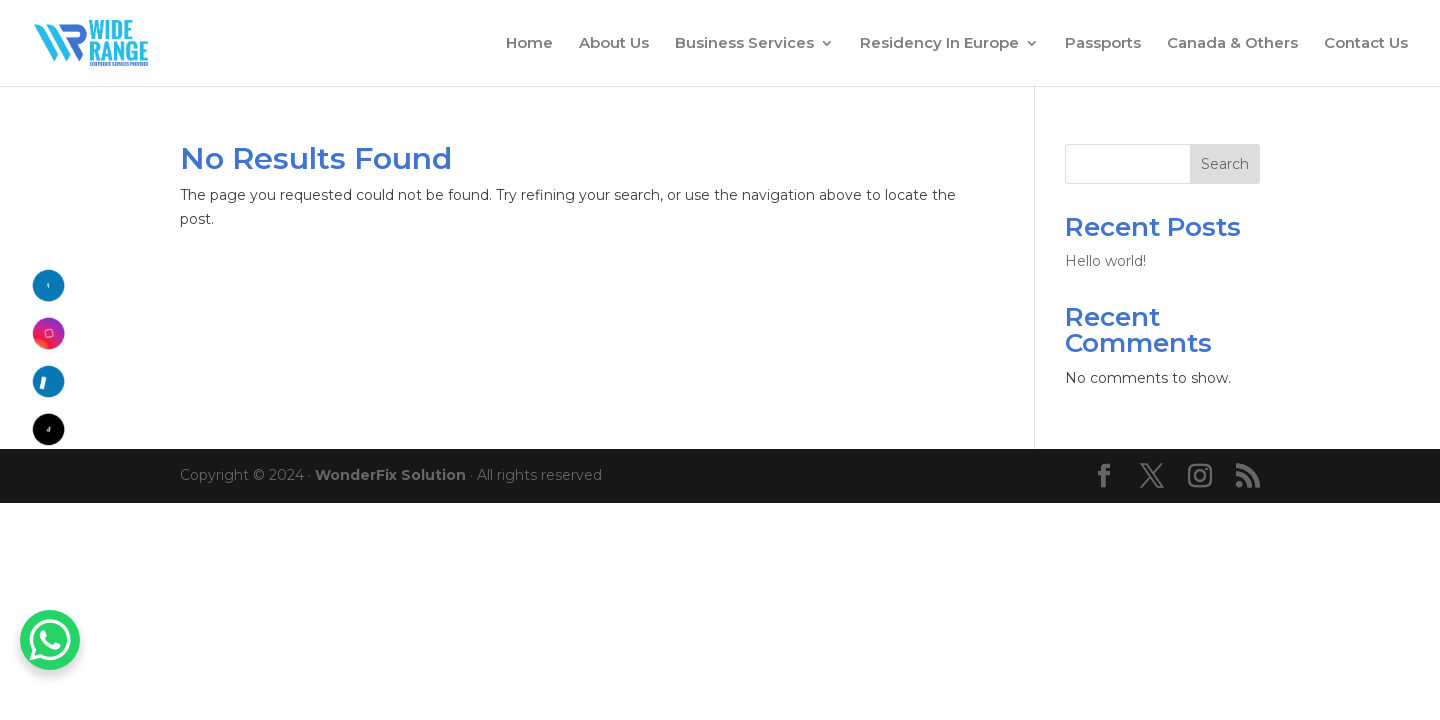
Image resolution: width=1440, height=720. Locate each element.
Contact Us (1366, 44)
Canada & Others (1232, 44)
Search (1225, 164)
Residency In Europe (939, 44)
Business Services (744, 44)
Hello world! (1105, 261)
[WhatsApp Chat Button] (50, 640)
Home (529, 44)
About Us (614, 44)
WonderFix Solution (390, 475)
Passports (1103, 44)
